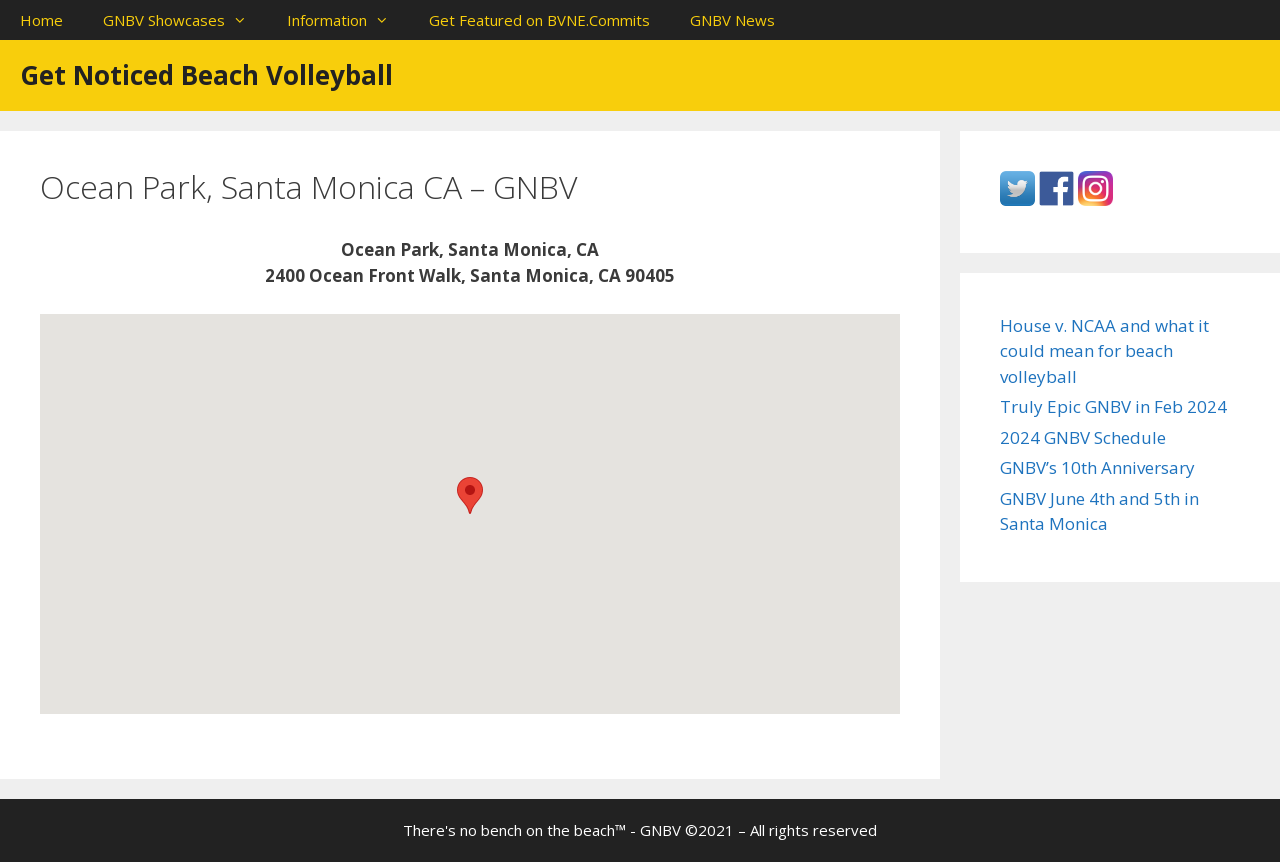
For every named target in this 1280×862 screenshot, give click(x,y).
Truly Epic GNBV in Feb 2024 (1113, 406)
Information (348, 20)
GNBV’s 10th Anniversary (1097, 467)
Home (41, 20)
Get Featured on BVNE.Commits (539, 20)
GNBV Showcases (185, 20)
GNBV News (732, 20)
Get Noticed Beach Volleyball (206, 75)
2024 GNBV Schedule (1083, 437)
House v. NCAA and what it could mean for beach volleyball (1104, 351)
